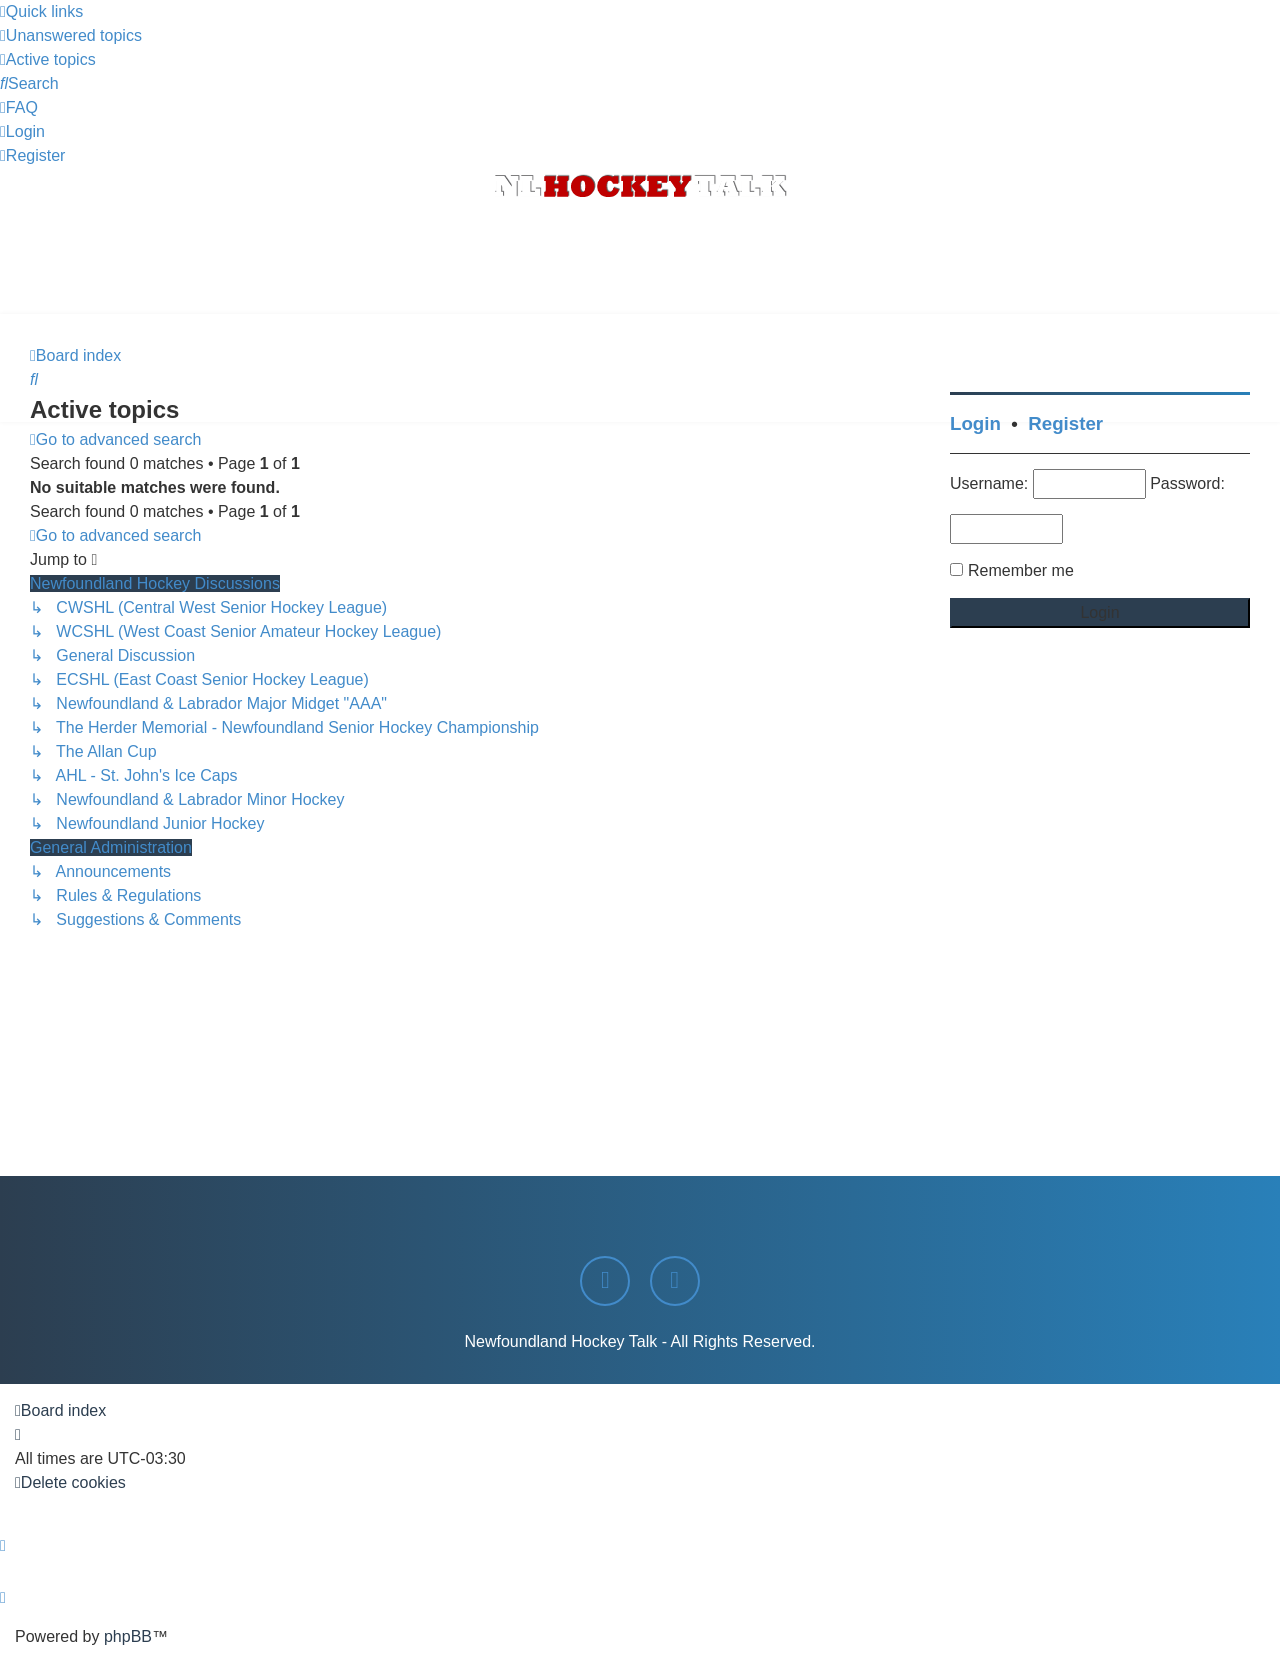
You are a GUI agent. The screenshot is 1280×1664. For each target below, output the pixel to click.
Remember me (1021, 570)
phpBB (128, 1636)
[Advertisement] (640, 259)
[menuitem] (71, 35)
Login (975, 423)
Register (1065, 423)
